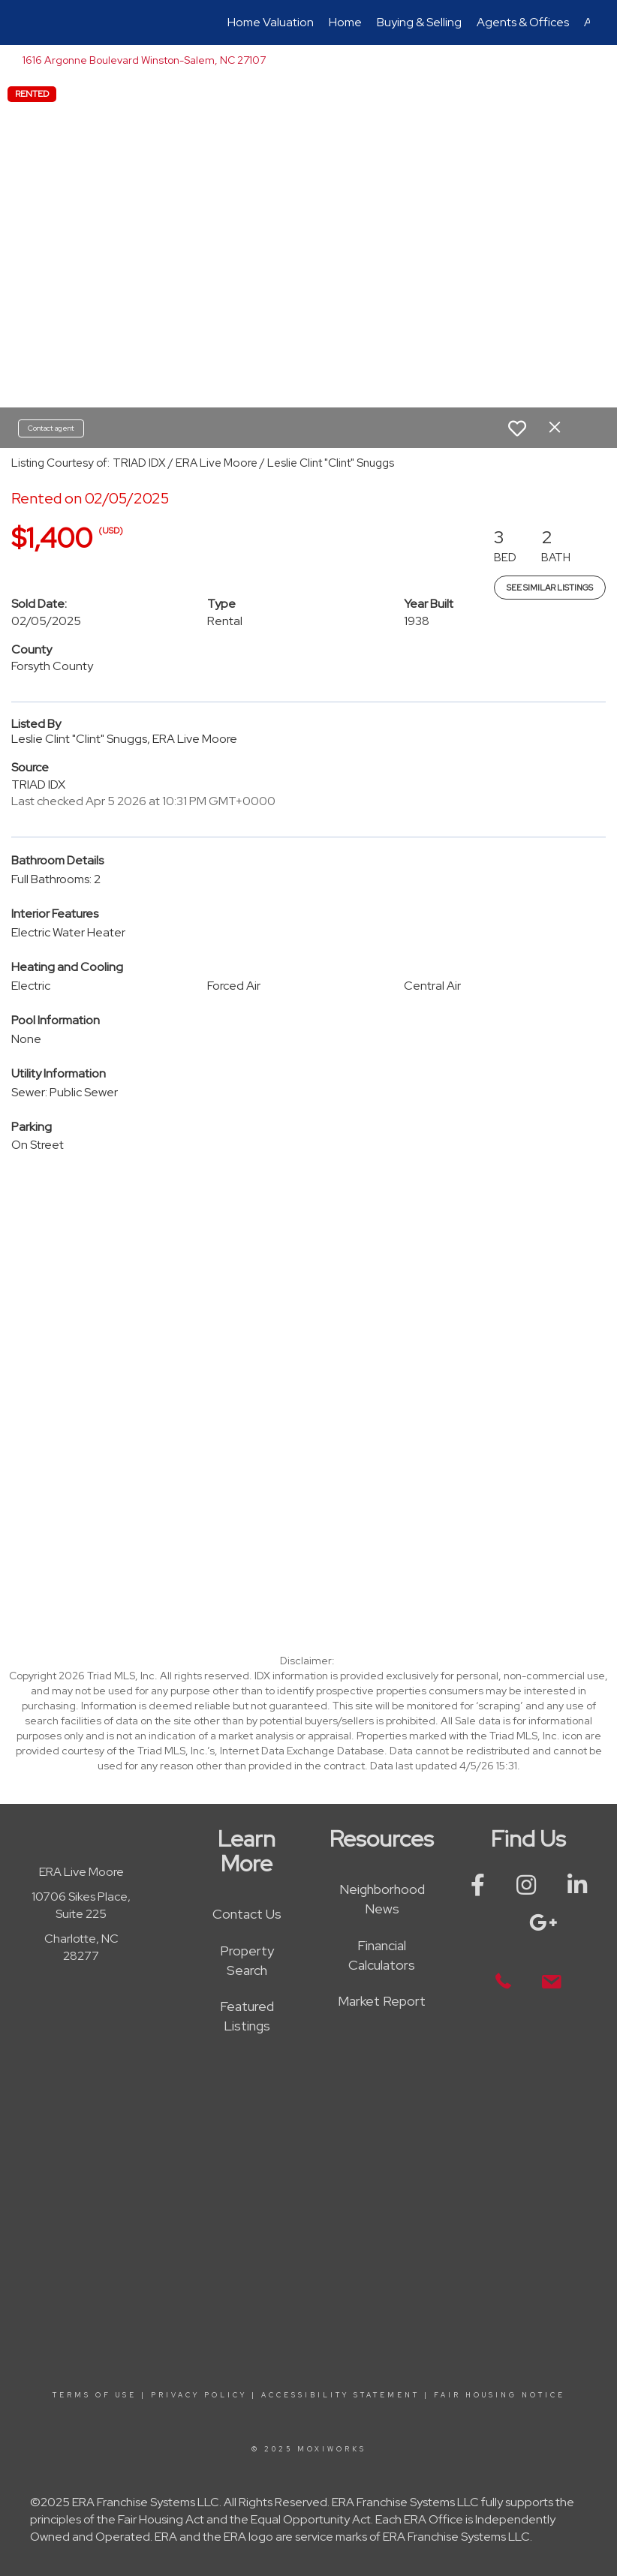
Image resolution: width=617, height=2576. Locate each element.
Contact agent (51, 428)
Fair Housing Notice (499, 2395)
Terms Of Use (95, 2395)
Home (345, 22)
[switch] (517, 428)
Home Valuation (270, 22)
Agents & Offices (523, 22)
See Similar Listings (550, 587)
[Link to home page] (35, 22)
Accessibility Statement (340, 2395)
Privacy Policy (199, 2395)
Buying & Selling (419, 22)
